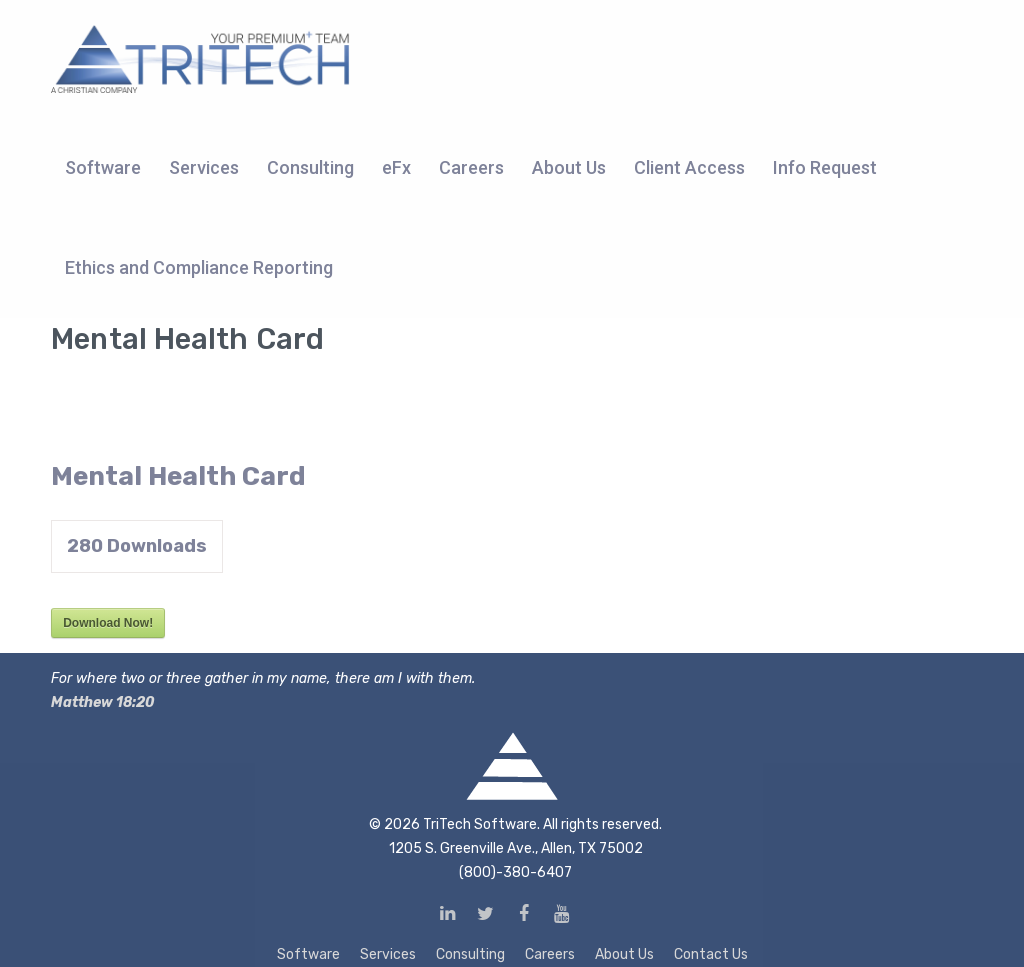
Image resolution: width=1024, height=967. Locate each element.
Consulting (470, 954)
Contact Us (711, 954)
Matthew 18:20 (102, 702)
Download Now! (108, 623)
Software (308, 954)
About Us (624, 954)
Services (388, 954)
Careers (550, 954)
